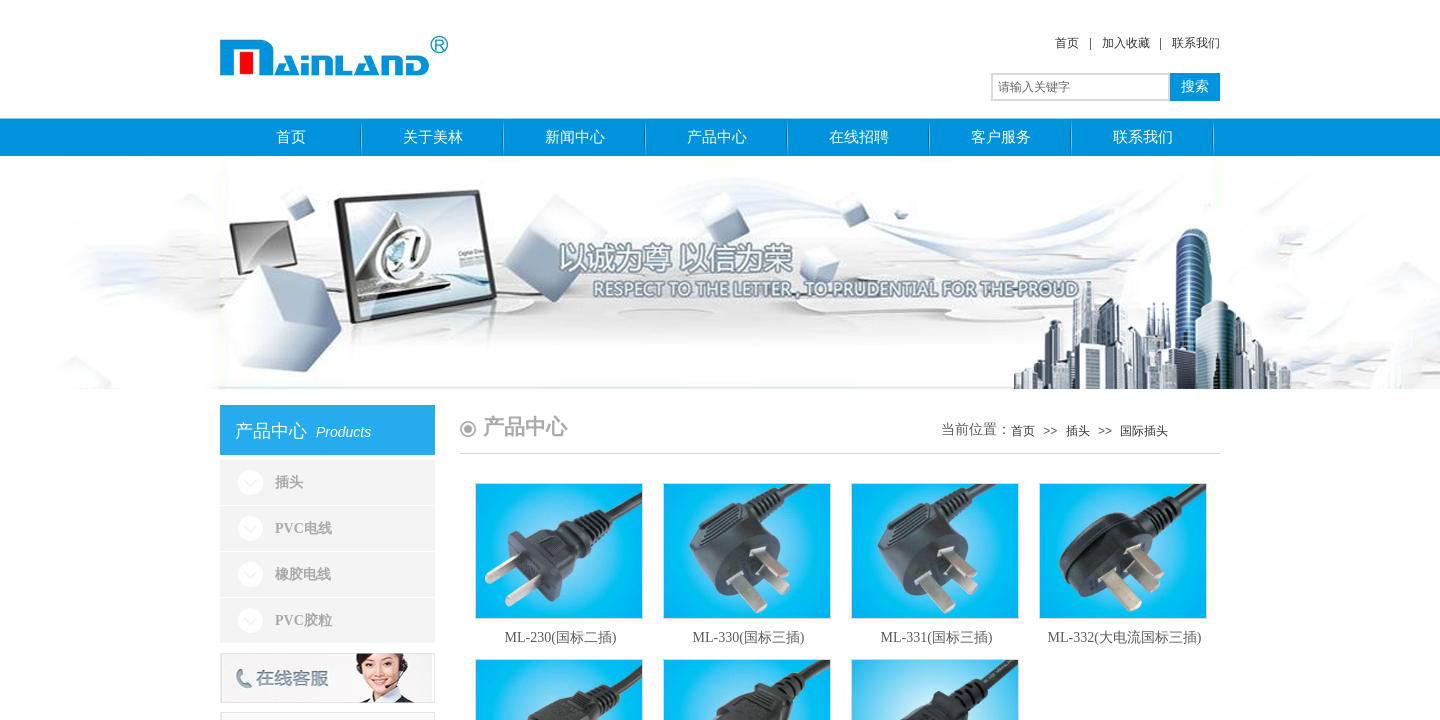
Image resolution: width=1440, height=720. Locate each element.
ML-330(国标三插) (749, 637)
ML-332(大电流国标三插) (1125, 637)
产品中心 (717, 136)
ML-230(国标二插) (561, 637)
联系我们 (1196, 43)
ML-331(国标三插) (937, 637)
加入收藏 (1126, 43)
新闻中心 (575, 136)
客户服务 (1001, 136)
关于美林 (433, 136)
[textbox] (1080, 87)
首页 (1067, 43)
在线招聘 (859, 136)
